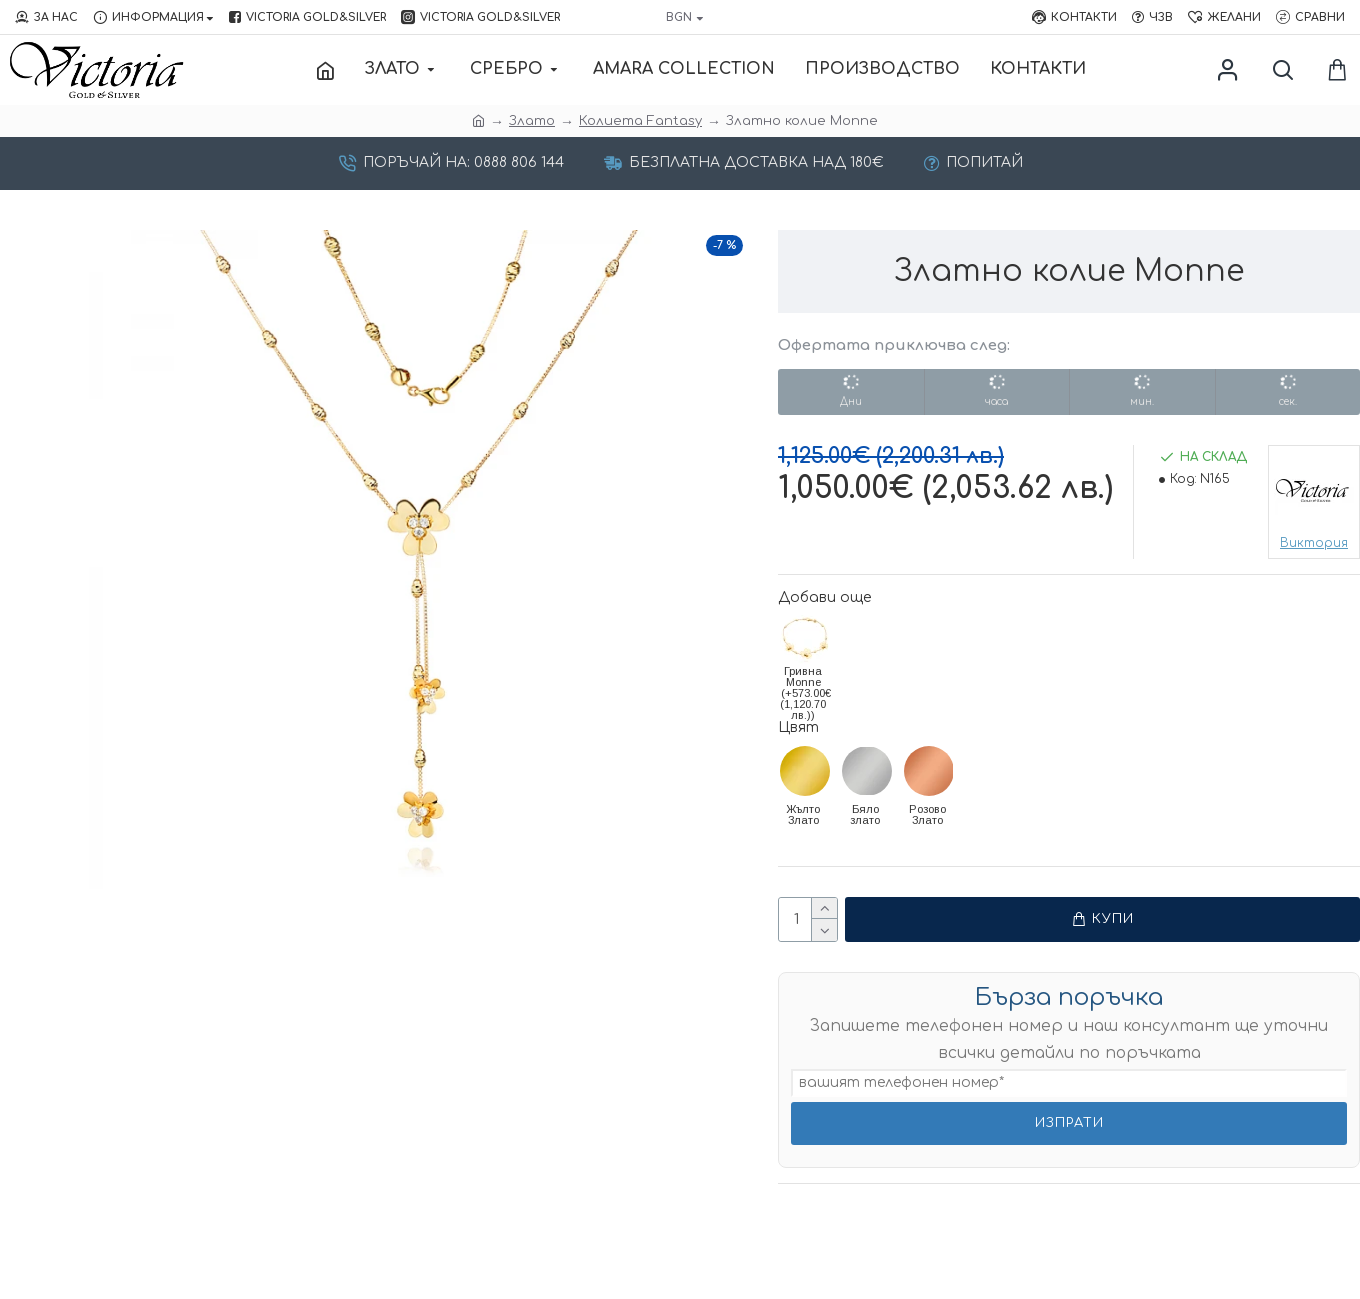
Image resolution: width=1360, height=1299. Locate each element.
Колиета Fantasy (640, 121)
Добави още (824, 597)
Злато (532, 121)
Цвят (798, 727)
